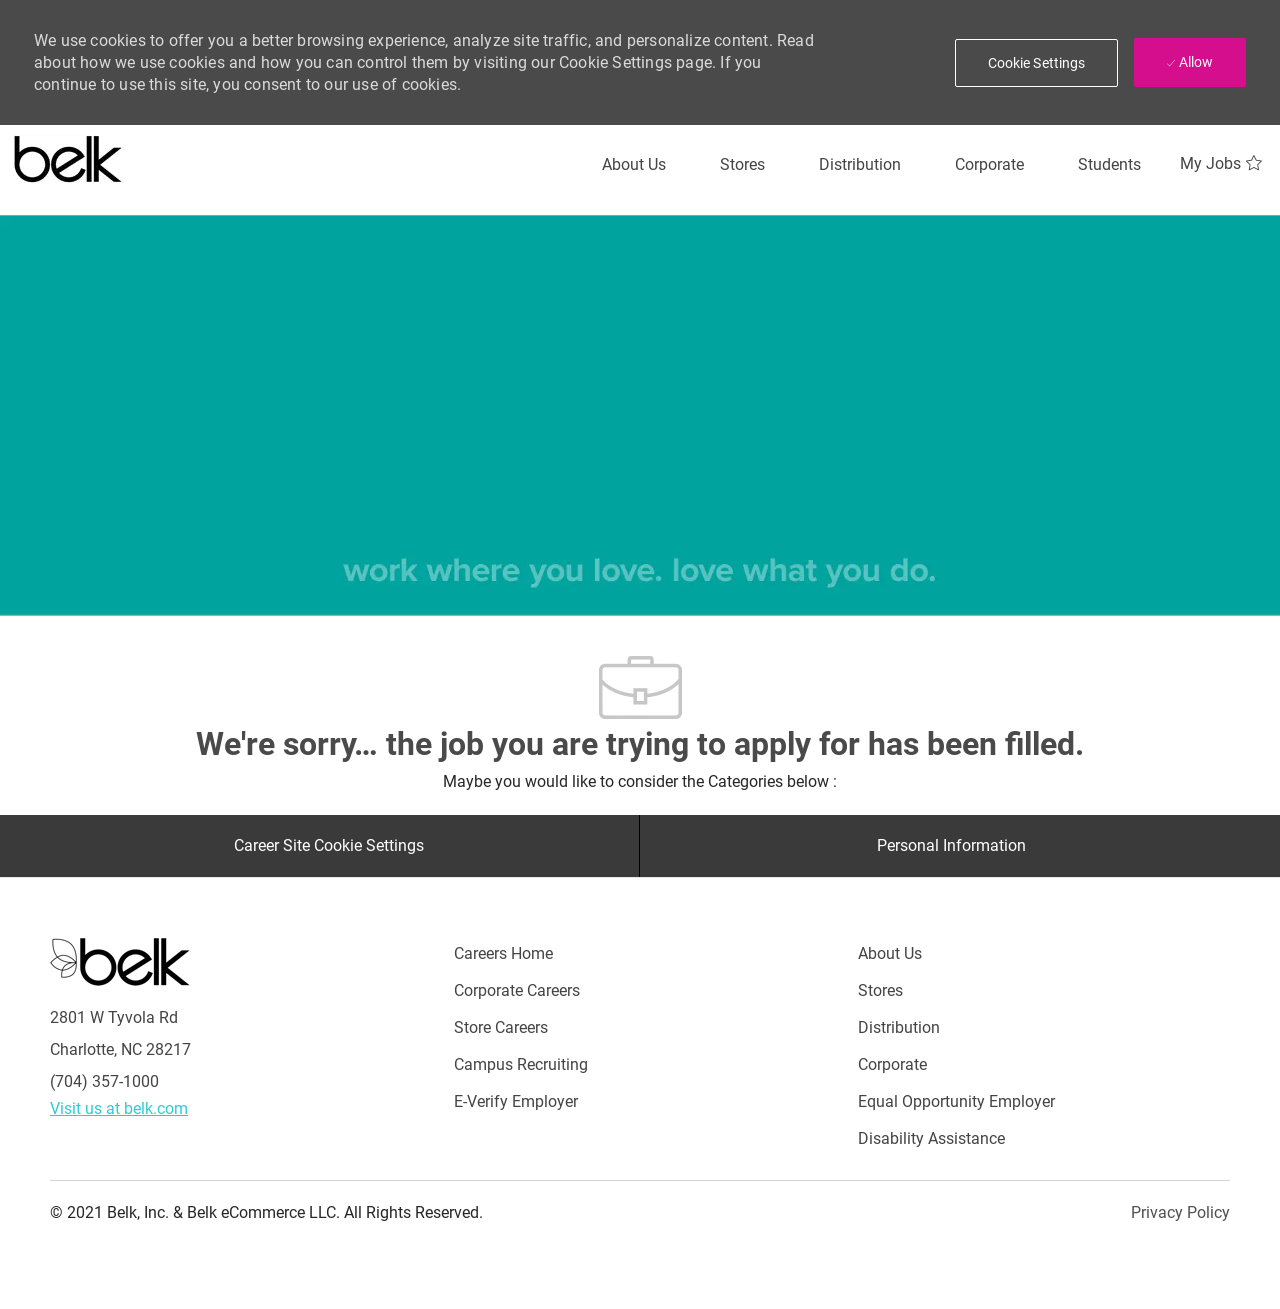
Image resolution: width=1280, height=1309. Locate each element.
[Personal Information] (951, 846)
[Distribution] (860, 165)
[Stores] (742, 165)
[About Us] (634, 165)
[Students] (1109, 165)
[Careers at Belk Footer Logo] (120, 961)
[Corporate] (989, 165)
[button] (1037, 63)
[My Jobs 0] (1223, 164)
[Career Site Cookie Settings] (329, 846)
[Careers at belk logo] (68, 155)
